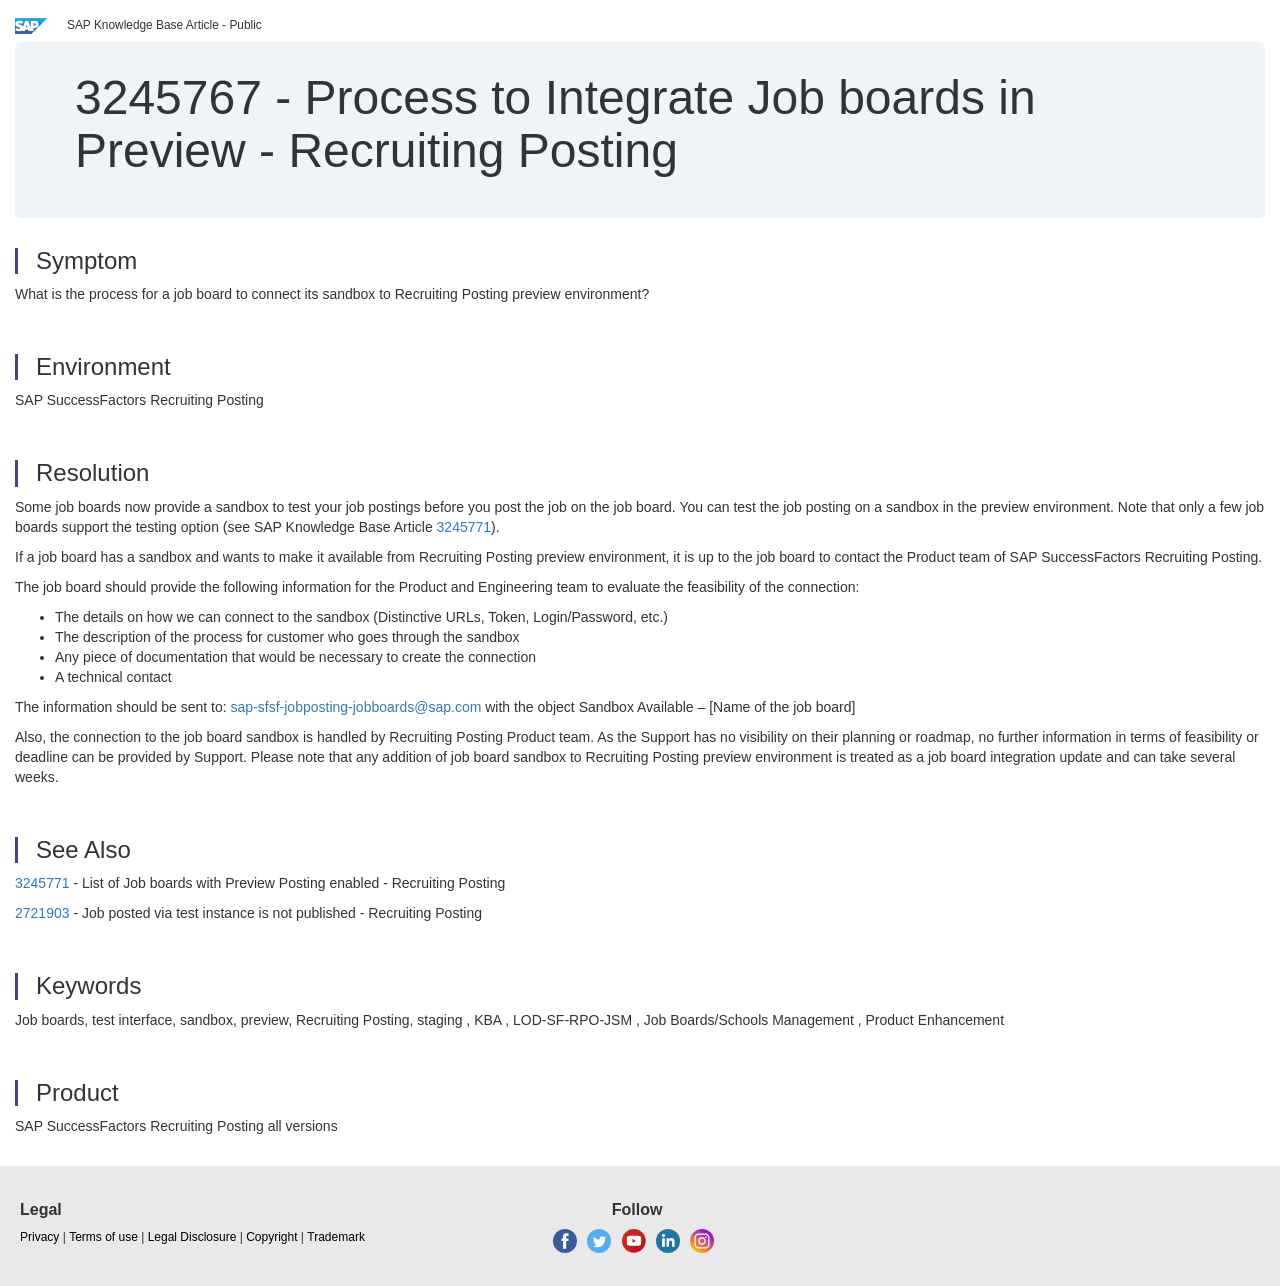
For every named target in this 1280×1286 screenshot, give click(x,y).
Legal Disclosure (192, 1237)
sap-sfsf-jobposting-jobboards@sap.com (356, 707)
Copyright (271, 1237)
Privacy (39, 1237)
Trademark (336, 1237)
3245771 (464, 527)
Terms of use (103, 1237)
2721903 (42, 913)
